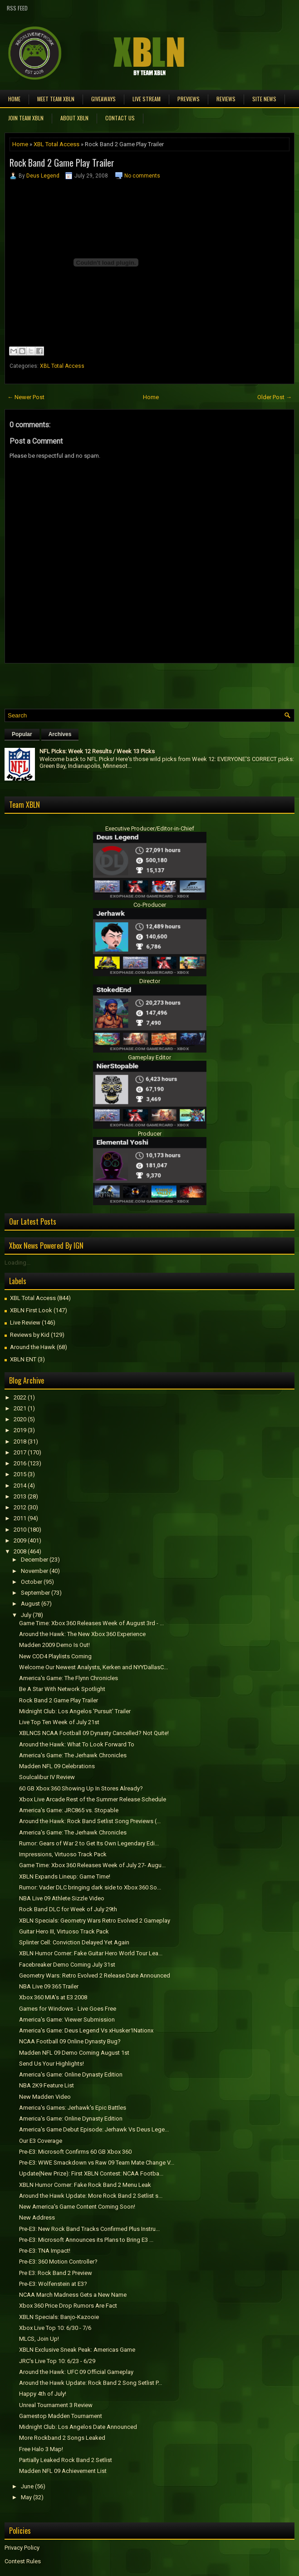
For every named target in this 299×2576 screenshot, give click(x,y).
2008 (20, 1551)
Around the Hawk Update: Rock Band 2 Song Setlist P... (90, 2382)
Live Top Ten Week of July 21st (59, 1722)
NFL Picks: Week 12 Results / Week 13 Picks (97, 751)
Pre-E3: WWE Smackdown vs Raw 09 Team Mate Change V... (96, 2162)
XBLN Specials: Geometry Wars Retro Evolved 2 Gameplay (94, 1920)
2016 (20, 1463)
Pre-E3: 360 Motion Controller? (58, 2261)
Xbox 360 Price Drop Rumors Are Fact (68, 2305)
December (34, 1559)
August (30, 1603)
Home (14, 99)
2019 (20, 1430)
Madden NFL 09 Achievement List (63, 2470)
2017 (20, 1452)
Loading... (17, 1262)
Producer (150, 1133)
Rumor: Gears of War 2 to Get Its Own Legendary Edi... (89, 1843)
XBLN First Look (31, 1310)
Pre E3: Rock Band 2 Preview (55, 2272)
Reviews (225, 99)
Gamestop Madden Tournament (60, 2416)
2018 (20, 1441)
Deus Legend (42, 176)
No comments (142, 176)
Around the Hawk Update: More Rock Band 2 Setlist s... (90, 2195)
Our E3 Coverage (40, 2140)
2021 (20, 1408)
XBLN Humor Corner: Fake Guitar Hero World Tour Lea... (90, 1953)
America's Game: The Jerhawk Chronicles (73, 1755)
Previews (188, 99)
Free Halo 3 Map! (41, 2449)
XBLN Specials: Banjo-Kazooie (59, 2317)
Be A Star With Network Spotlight (62, 1689)
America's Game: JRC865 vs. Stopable (68, 1810)
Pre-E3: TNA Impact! (44, 2250)
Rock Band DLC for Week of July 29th (68, 1909)
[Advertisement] (111, 683)
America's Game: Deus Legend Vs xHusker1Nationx (86, 2030)
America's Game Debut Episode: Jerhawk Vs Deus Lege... (94, 2129)
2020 (20, 1419)
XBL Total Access (56, 144)
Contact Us (120, 118)
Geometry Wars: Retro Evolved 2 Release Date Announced (94, 1975)
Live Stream (146, 99)
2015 (20, 1474)
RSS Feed (17, 8)
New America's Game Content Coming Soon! (77, 2206)
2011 (20, 1518)
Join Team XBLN (26, 118)
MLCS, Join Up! (39, 2338)
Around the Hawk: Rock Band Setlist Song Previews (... (90, 1821)
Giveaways (103, 99)
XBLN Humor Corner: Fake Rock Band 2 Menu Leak (85, 2184)
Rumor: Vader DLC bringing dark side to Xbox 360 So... (90, 1887)
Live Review (25, 1322)
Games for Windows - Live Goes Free (67, 2008)
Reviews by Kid (29, 1334)
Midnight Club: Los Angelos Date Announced (78, 2426)
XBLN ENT (23, 1359)
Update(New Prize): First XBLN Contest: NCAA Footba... (91, 2173)
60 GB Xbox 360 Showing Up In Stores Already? (81, 1788)
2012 (20, 1507)
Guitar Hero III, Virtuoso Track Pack (64, 1931)
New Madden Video (45, 2096)
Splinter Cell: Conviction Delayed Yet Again (74, 1942)
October (31, 1581)
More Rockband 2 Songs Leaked (62, 2437)
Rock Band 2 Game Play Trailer (62, 162)
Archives (60, 734)
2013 (20, 1496)
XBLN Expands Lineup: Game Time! (64, 1876)
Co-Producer (149, 904)
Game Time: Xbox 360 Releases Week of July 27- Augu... (92, 1865)
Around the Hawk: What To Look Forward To (76, 1744)
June (27, 2486)
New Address (37, 2217)
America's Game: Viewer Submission (67, 2019)
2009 (20, 1540)
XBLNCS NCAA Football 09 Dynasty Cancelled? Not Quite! (94, 1733)
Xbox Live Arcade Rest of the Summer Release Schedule (92, 1799)
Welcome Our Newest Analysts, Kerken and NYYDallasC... (93, 1667)
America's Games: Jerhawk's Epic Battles (72, 2107)
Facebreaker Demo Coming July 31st (67, 1964)
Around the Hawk (32, 1347)
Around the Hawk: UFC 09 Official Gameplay (76, 2371)
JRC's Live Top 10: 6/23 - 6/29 (57, 2361)
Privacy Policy (22, 2547)
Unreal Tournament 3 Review (56, 2405)
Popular (22, 734)
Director (149, 981)
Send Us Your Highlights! (51, 2063)
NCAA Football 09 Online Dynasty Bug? (70, 2041)
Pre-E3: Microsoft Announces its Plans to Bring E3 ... (86, 2239)
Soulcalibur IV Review (47, 1777)
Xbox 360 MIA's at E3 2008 (53, 1997)
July (26, 1615)
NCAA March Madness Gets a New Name (73, 2294)
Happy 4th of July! (42, 2393)
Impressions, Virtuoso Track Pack (63, 1854)
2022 (20, 1397)
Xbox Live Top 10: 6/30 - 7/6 (55, 2327)
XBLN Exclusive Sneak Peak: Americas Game (77, 2349)
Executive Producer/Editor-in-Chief (149, 828)
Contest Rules (23, 2561)
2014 (20, 1485)
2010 (20, 1529)
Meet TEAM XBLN (55, 99)
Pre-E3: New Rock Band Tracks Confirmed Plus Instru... (89, 2228)
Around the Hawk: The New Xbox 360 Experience (82, 1634)
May (26, 2497)
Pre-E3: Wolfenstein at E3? (53, 2283)
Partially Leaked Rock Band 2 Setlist (65, 2460)
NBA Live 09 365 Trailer (48, 1986)
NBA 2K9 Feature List (46, 2085)
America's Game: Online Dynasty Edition (71, 2074)
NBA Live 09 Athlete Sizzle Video (61, 1898)
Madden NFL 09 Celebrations (57, 1766)
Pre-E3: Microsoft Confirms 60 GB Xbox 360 (75, 2151)
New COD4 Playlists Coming (55, 1656)
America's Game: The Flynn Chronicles (68, 1678)
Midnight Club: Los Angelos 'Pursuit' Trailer (75, 1711)
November (34, 1570)
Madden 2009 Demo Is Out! (54, 1645)
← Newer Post (25, 397)
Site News (264, 99)
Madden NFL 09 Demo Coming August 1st (74, 2052)
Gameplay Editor (149, 1057)
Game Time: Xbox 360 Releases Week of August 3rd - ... (91, 1623)
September (35, 1592)
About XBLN (74, 118)
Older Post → (274, 397)
